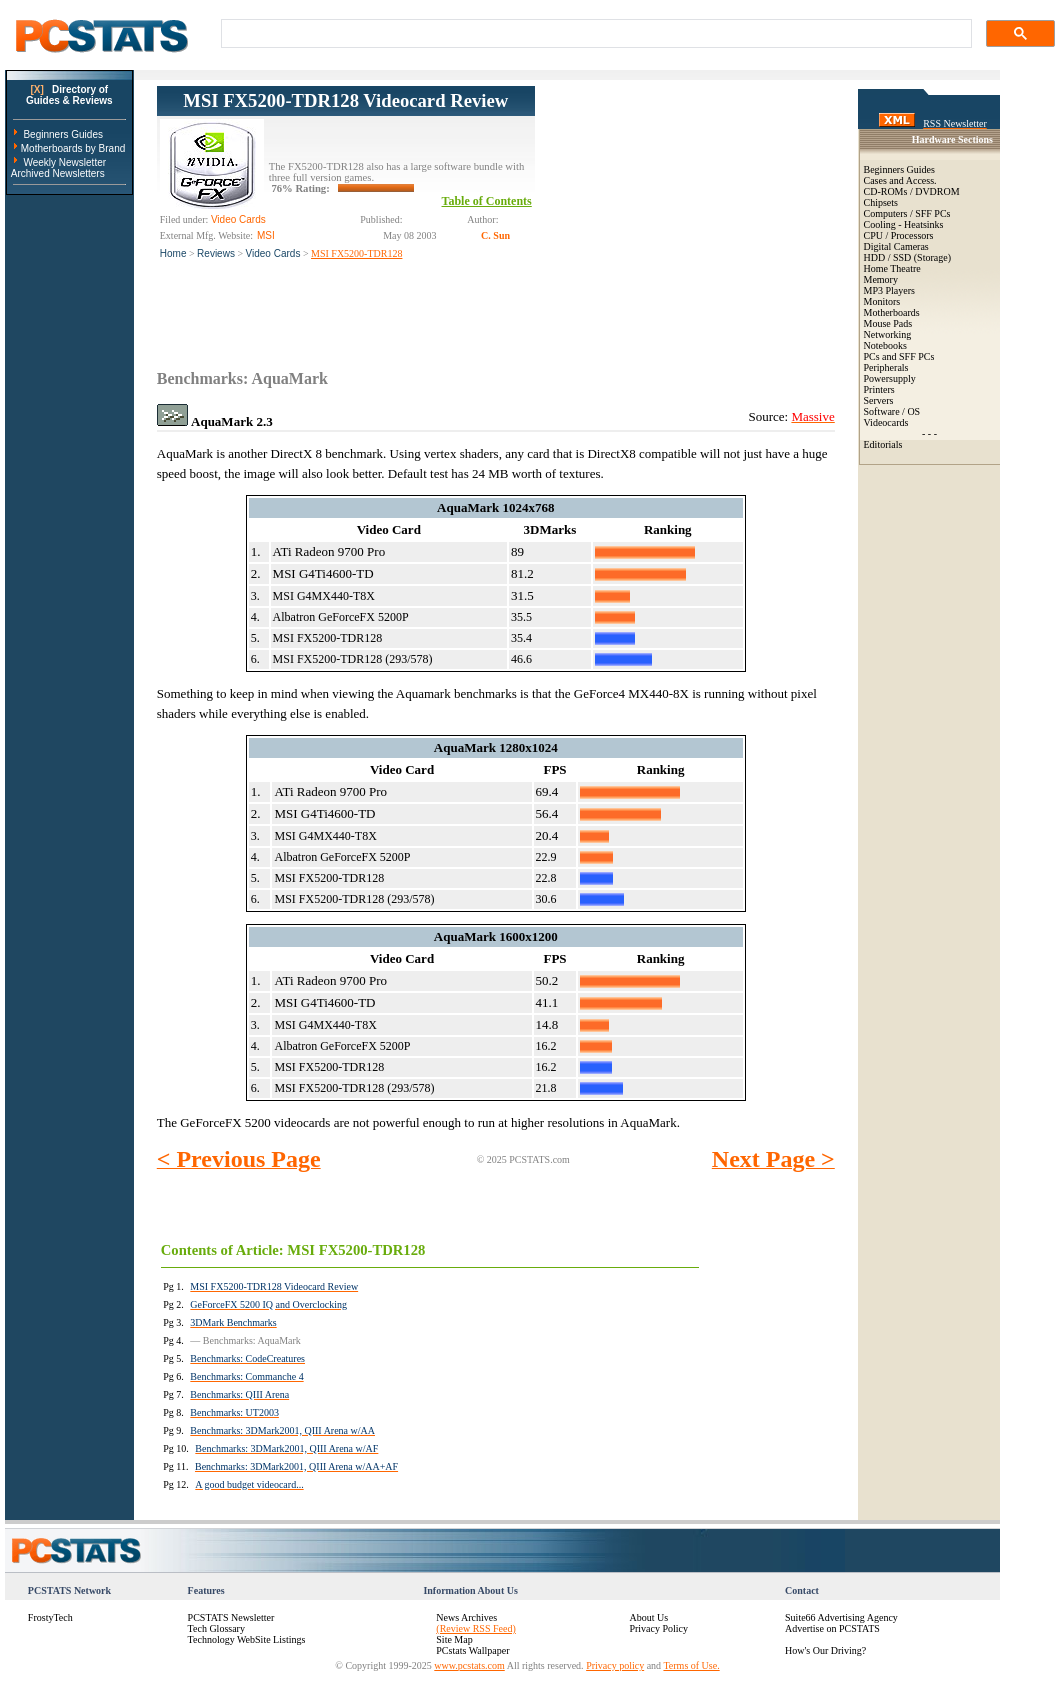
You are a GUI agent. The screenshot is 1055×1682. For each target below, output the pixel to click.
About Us (648, 1617)
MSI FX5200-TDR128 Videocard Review (345, 100)
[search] (594, 34)
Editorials (883, 444)
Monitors (882, 301)
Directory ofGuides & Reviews (69, 95)
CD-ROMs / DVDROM (912, 191)
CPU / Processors (899, 235)
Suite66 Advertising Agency (841, 1617)
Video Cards (273, 253)
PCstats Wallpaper (472, 1650)
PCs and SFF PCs (899, 356)
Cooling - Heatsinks (904, 224)
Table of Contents (487, 201)
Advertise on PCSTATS (832, 1628)
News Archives (466, 1617)
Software (882, 411)
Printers (879, 389)
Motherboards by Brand (73, 148)
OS (913, 411)
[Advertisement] (685, 211)
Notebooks (885, 345)
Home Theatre (892, 268)
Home (173, 253)
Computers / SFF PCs (907, 213)
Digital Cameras (896, 246)
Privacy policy (615, 1665)
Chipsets (881, 202)
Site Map (454, 1639)
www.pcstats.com (469, 1665)
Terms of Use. (691, 1665)
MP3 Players (889, 290)
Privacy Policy (658, 1628)
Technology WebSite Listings (247, 1639)
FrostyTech (50, 1617)
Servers (879, 400)
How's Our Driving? (825, 1650)
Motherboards (892, 312)
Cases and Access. (900, 180)
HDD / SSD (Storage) (908, 257)
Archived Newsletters (58, 173)
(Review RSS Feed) (475, 1628)
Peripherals (886, 367)
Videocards (886, 422)
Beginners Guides (63, 134)
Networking (888, 334)
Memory (881, 279)
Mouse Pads (888, 323)
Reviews (216, 253)
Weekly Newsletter (64, 162)
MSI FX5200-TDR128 (356, 253)
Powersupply (890, 378)
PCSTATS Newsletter (231, 1617)
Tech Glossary (216, 1628)
